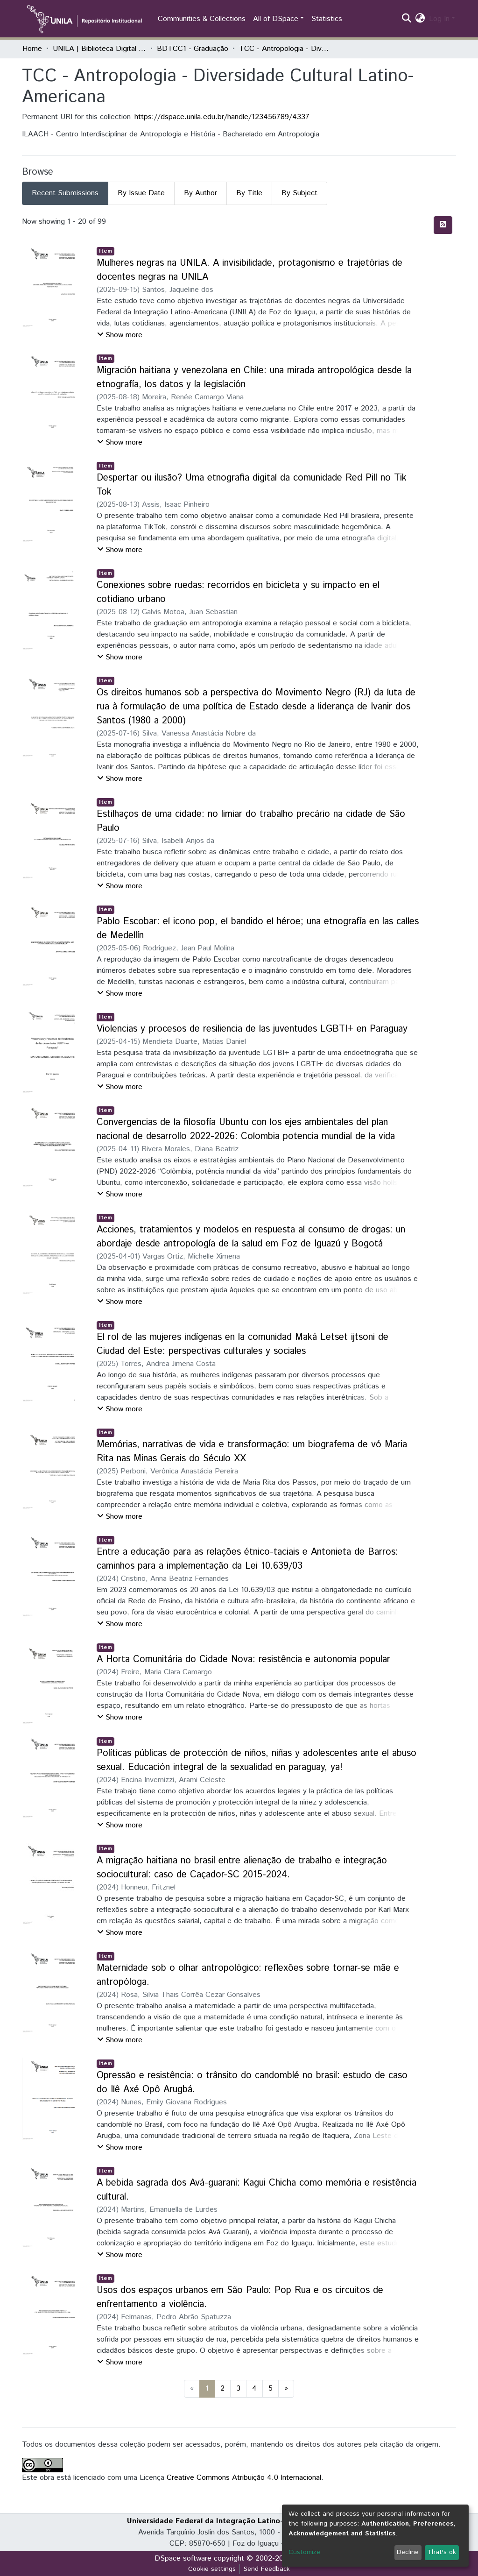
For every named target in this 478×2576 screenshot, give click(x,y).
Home (32, 48)
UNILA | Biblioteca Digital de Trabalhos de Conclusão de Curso (99, 48)
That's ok (441, 2552)
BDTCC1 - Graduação (192, 48)
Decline (408, 2552)
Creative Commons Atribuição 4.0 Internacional (244, 2477)
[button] (420, 19)
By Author (200, 193)
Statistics (326, 19)
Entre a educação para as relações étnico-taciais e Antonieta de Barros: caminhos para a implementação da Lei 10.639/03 (247, 1559)
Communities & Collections (202, 19)
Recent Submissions (65, 193)
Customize (304, 2552)
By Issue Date (141, 193)
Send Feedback (267, 2569)
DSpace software (183, 2558)
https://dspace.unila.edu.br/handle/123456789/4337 (221, 117)
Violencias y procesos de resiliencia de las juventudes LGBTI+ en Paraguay (252, 1029)
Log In (439, 19)
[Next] (286, 2389)
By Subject (299, 193)
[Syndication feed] (443, 225)
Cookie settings (212, 2569)
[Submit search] (407, 19)
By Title (249, 193)
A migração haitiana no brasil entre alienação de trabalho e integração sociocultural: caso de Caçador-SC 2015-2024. (242, 1868)
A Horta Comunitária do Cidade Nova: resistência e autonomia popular (243, 1659)
